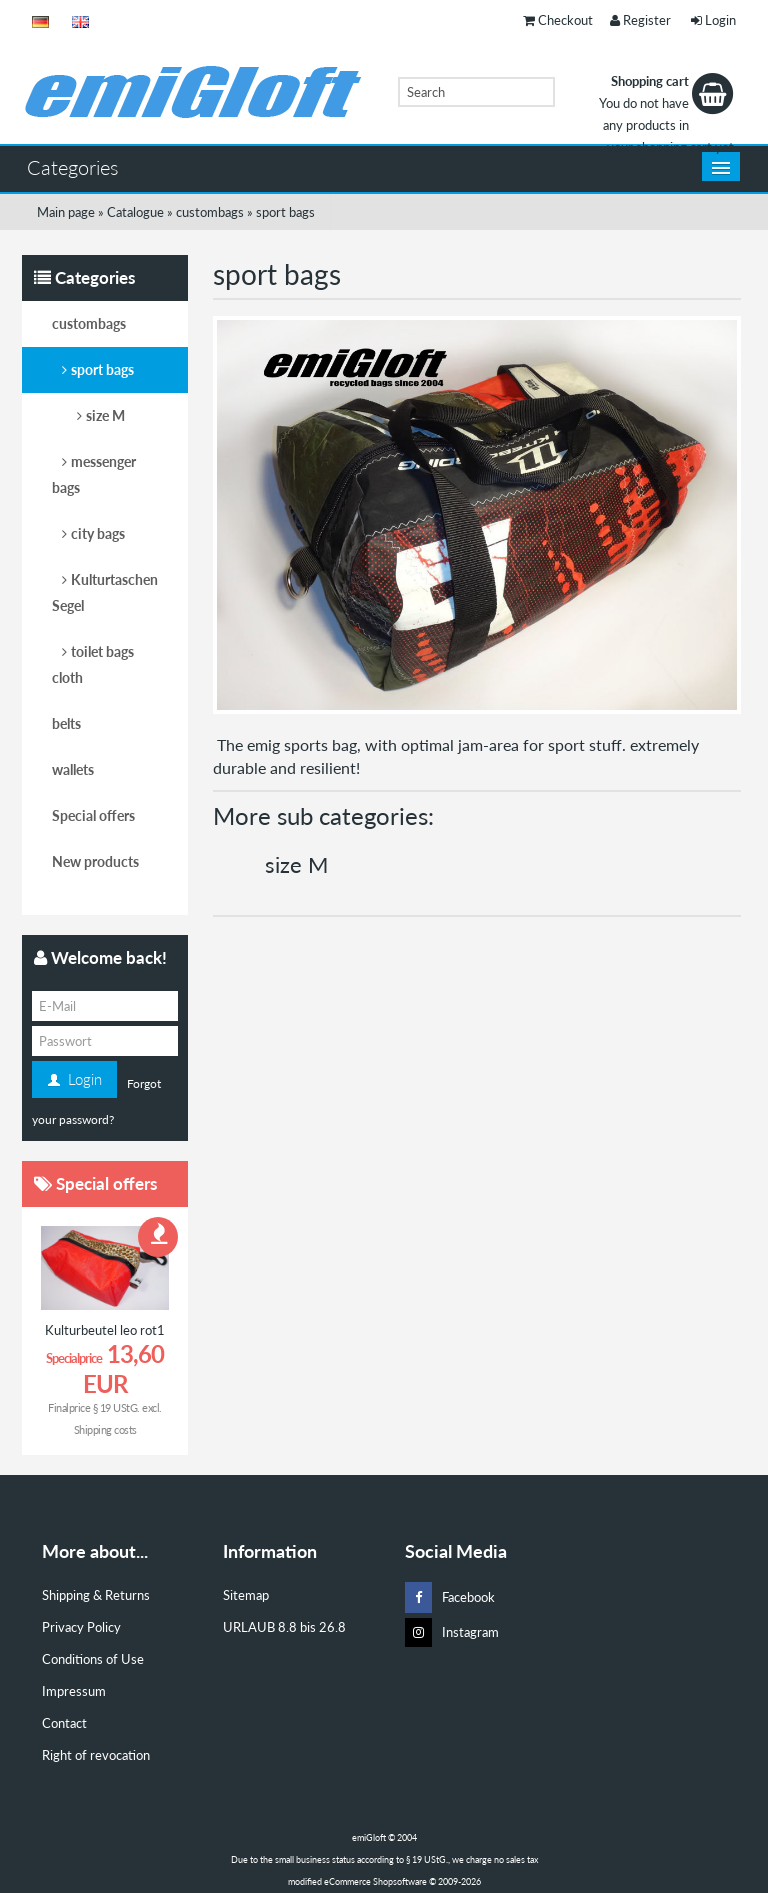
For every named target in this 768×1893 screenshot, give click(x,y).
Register (640, 20)
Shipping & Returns (96, 1595)
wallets (73, 769)
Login (713, 20)
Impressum (74, 1691)
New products (95, 861)
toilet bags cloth (93, 664)
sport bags (102, 369)
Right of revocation (96, 1755)
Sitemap (246, 1595)
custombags (89, 323)
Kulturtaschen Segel (105, 592)
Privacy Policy (81, 1627)
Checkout (558, 20)
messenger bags (94, 474)
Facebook (450, 1597)
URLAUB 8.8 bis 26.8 (284, 1627)
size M (296, 864)
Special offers (93, 815)
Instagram (452, 1632)
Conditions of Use (93, 1659)
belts (66, 723)
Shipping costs (105, 1429)
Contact (64, 1723)
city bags (98, 533)
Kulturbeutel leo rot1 (105, 1330)
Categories (73, 167)
